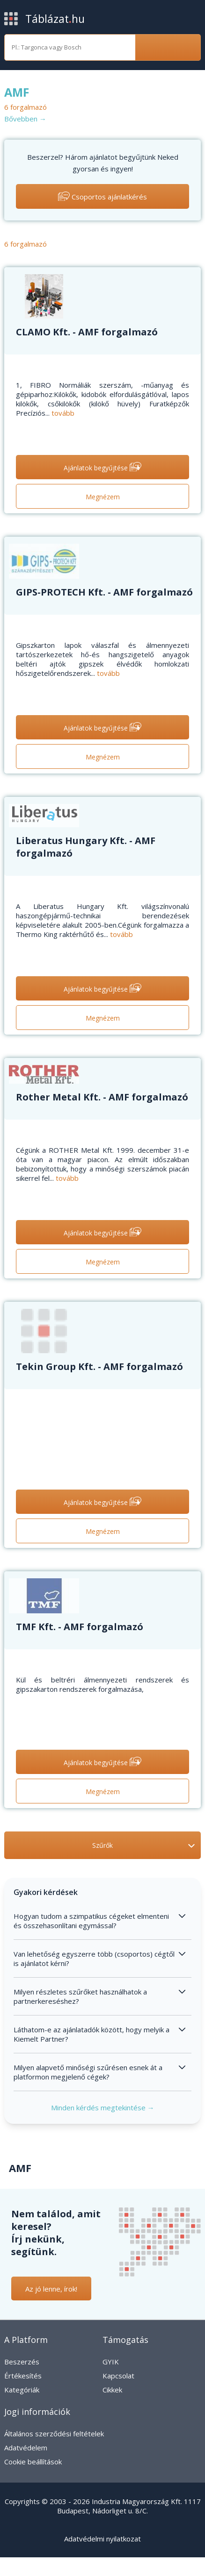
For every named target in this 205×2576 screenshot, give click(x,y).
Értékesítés (23, 2375)
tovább (62, 413)
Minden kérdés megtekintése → (102, 2107)
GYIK (110, 2361)
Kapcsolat (118, 2375)
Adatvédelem (25, 2447)
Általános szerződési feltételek (54, 2433)
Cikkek (112, 2389)
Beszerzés (21, 2361)
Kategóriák (21, 2389)
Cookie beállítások (33, 2461)
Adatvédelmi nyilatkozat (102, 2538)
